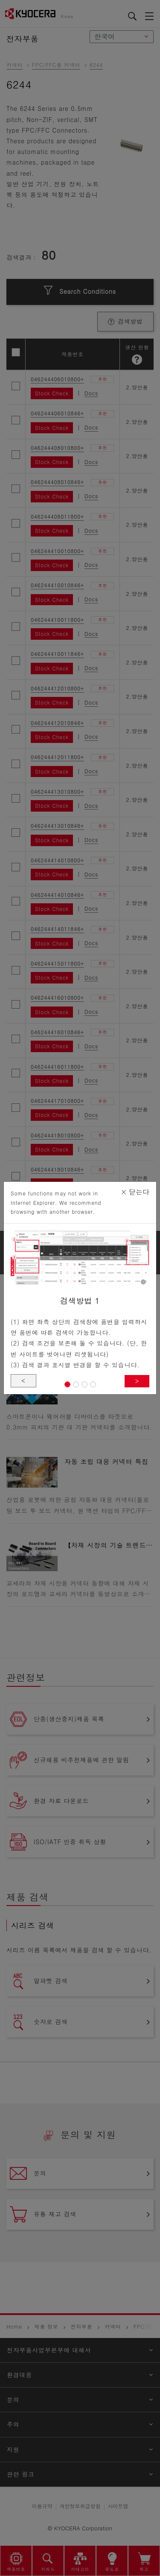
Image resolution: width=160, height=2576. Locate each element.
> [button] (137, 1381)
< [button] (23, 1380)
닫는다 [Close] (135, 1192)
